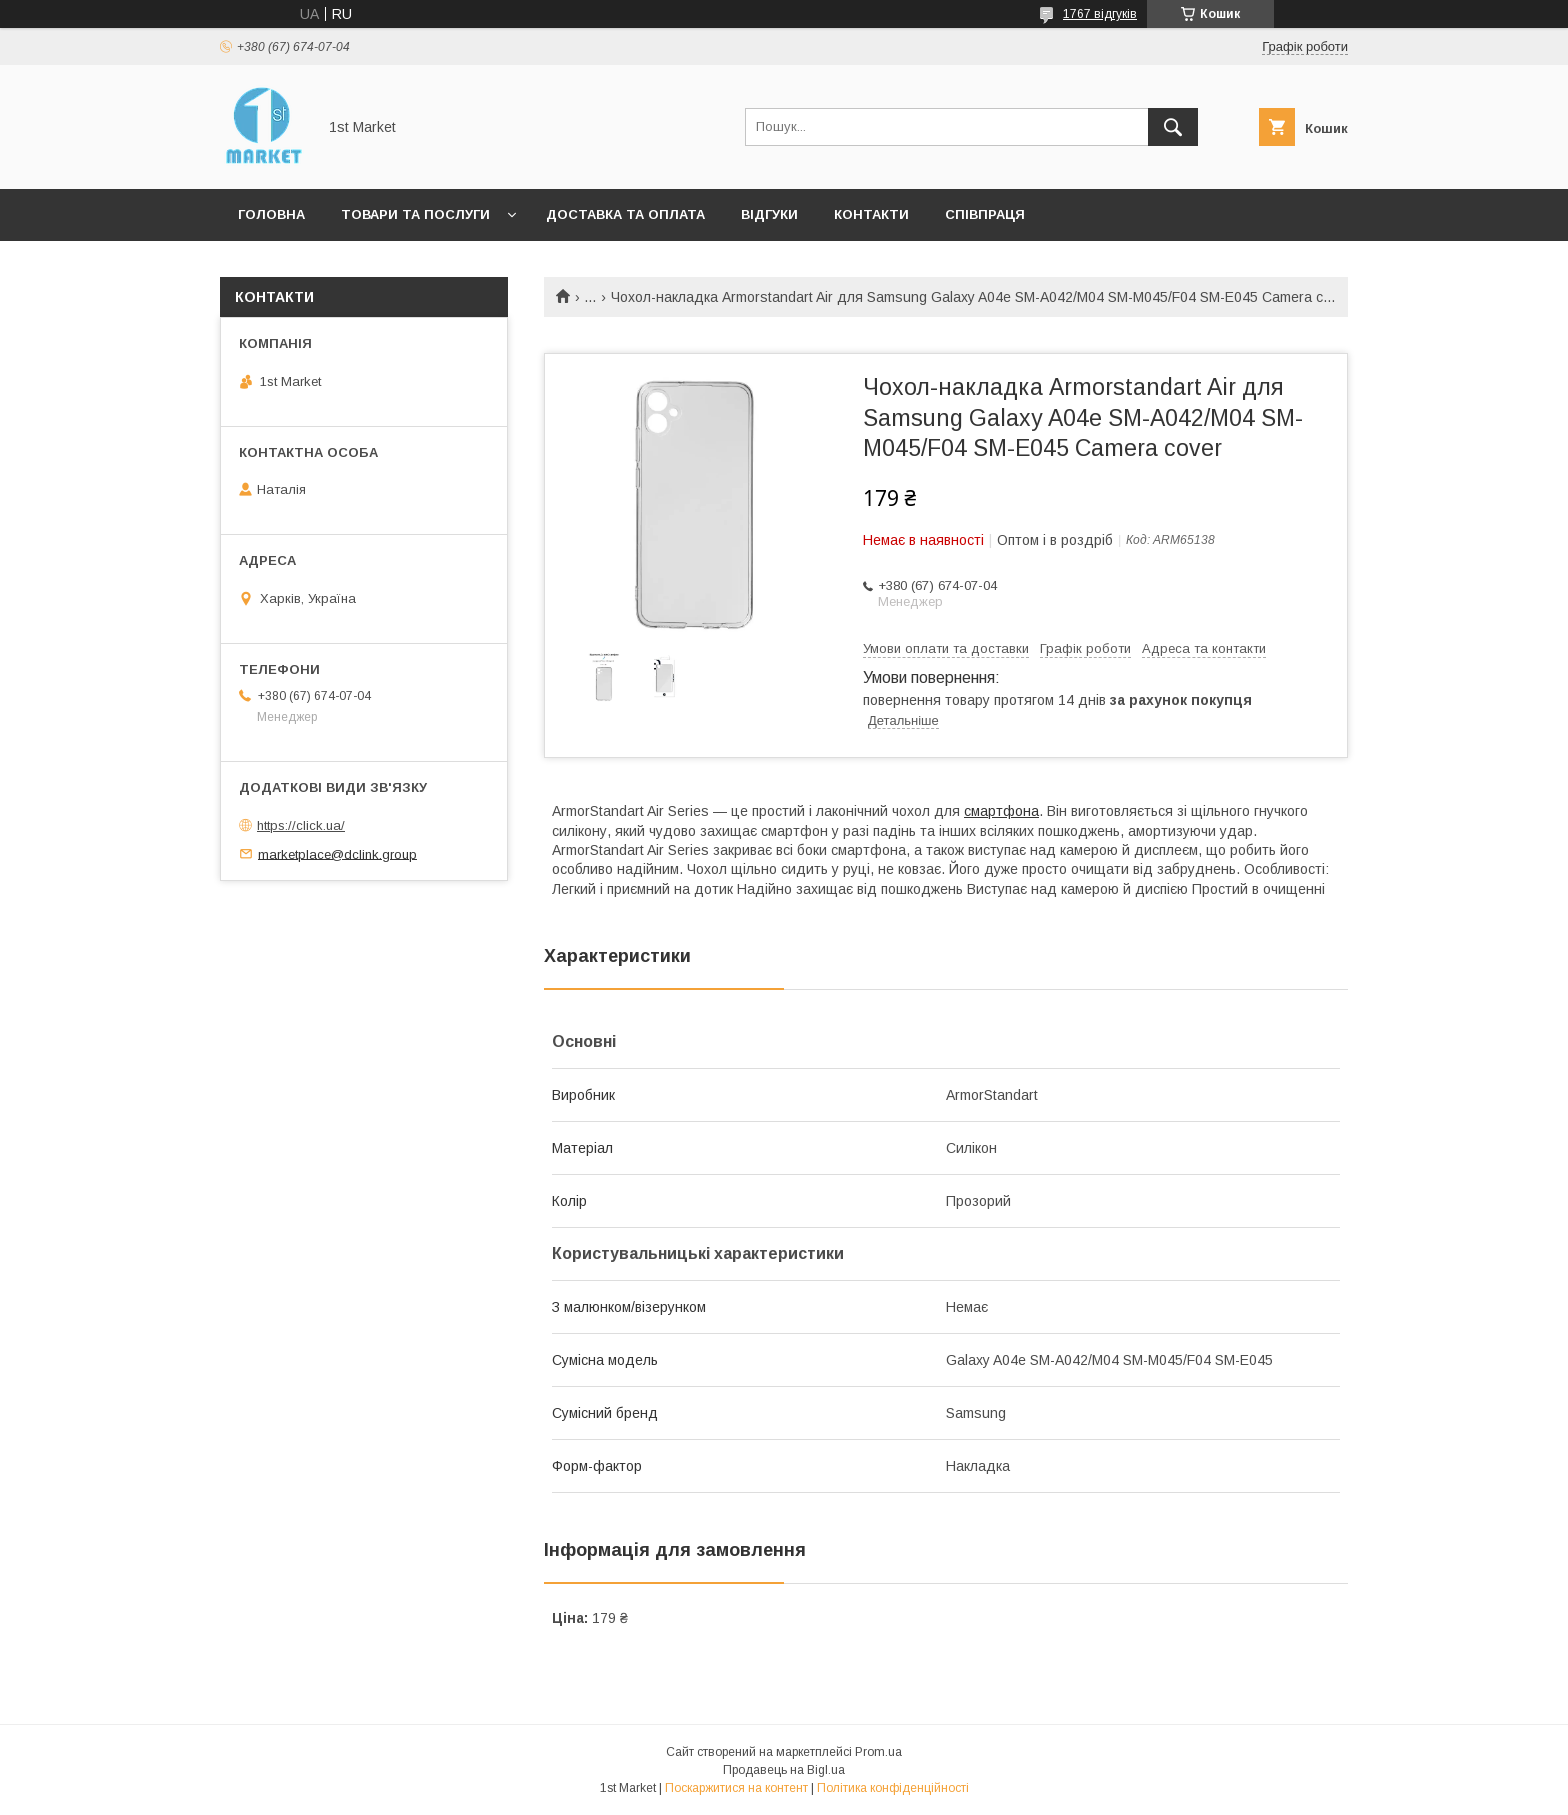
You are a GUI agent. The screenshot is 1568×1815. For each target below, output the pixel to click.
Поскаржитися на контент (736, 1788)
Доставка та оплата (625, 214)
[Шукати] (1173, 127)
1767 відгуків (1100, 14)
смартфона (1001, 811)
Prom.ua (878, 1752)
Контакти (871, 214)
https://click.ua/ (301, 825)
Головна (271, 214)
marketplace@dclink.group (337, 853)
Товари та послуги (415, 214)
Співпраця (985, 214)
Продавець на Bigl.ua (784, 1770)
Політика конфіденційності (893, 1788)
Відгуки (769, 214)
